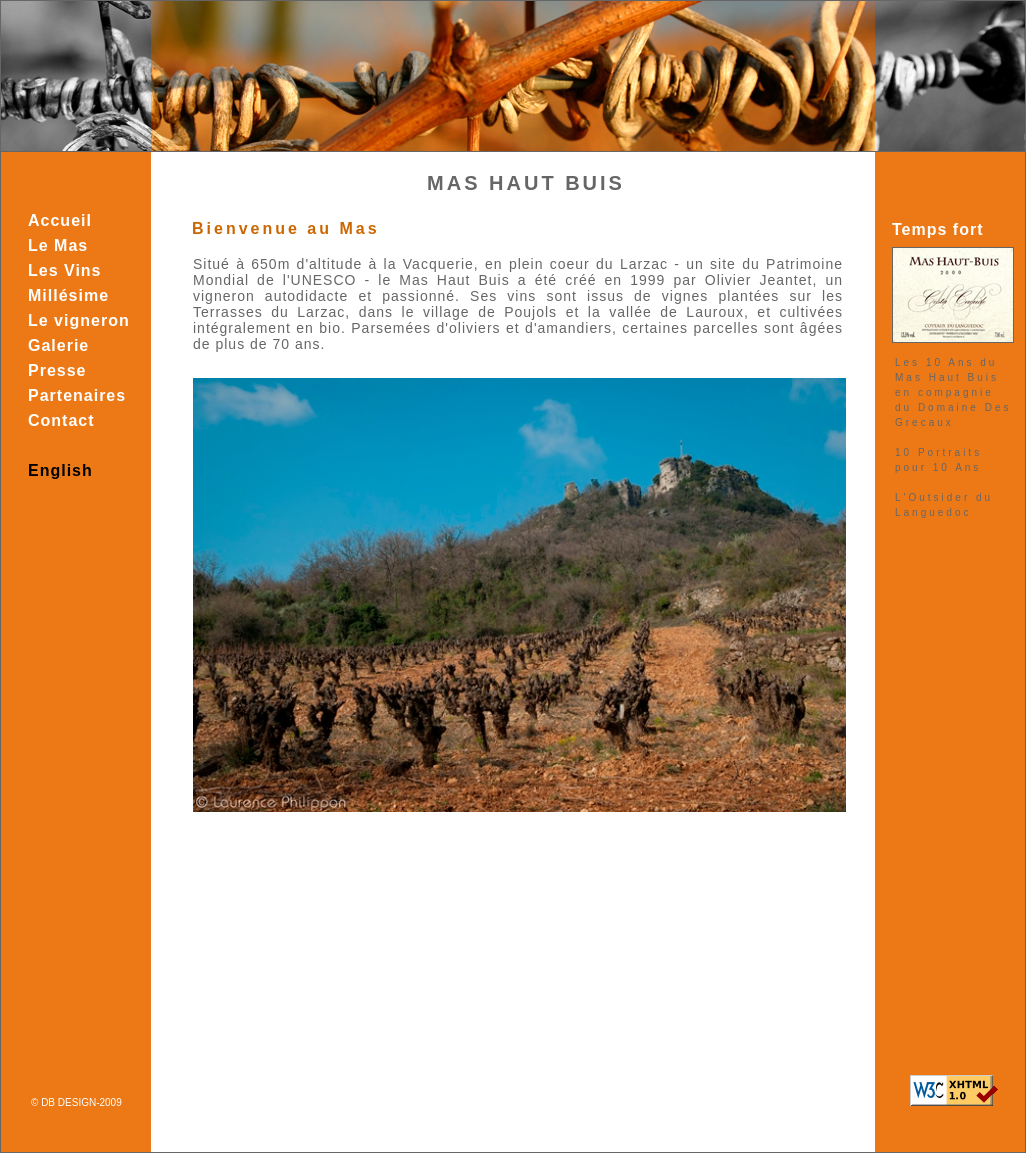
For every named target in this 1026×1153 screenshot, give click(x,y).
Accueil (60, 220)
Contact (61, 420)
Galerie (58, 345)
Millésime (68, 295)
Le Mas (58, 245)
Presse (57, 370)
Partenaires (77, 395)
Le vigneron (79, 320)
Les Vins (65, 270)
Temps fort (937, 229)
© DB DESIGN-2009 (76, 1102)
